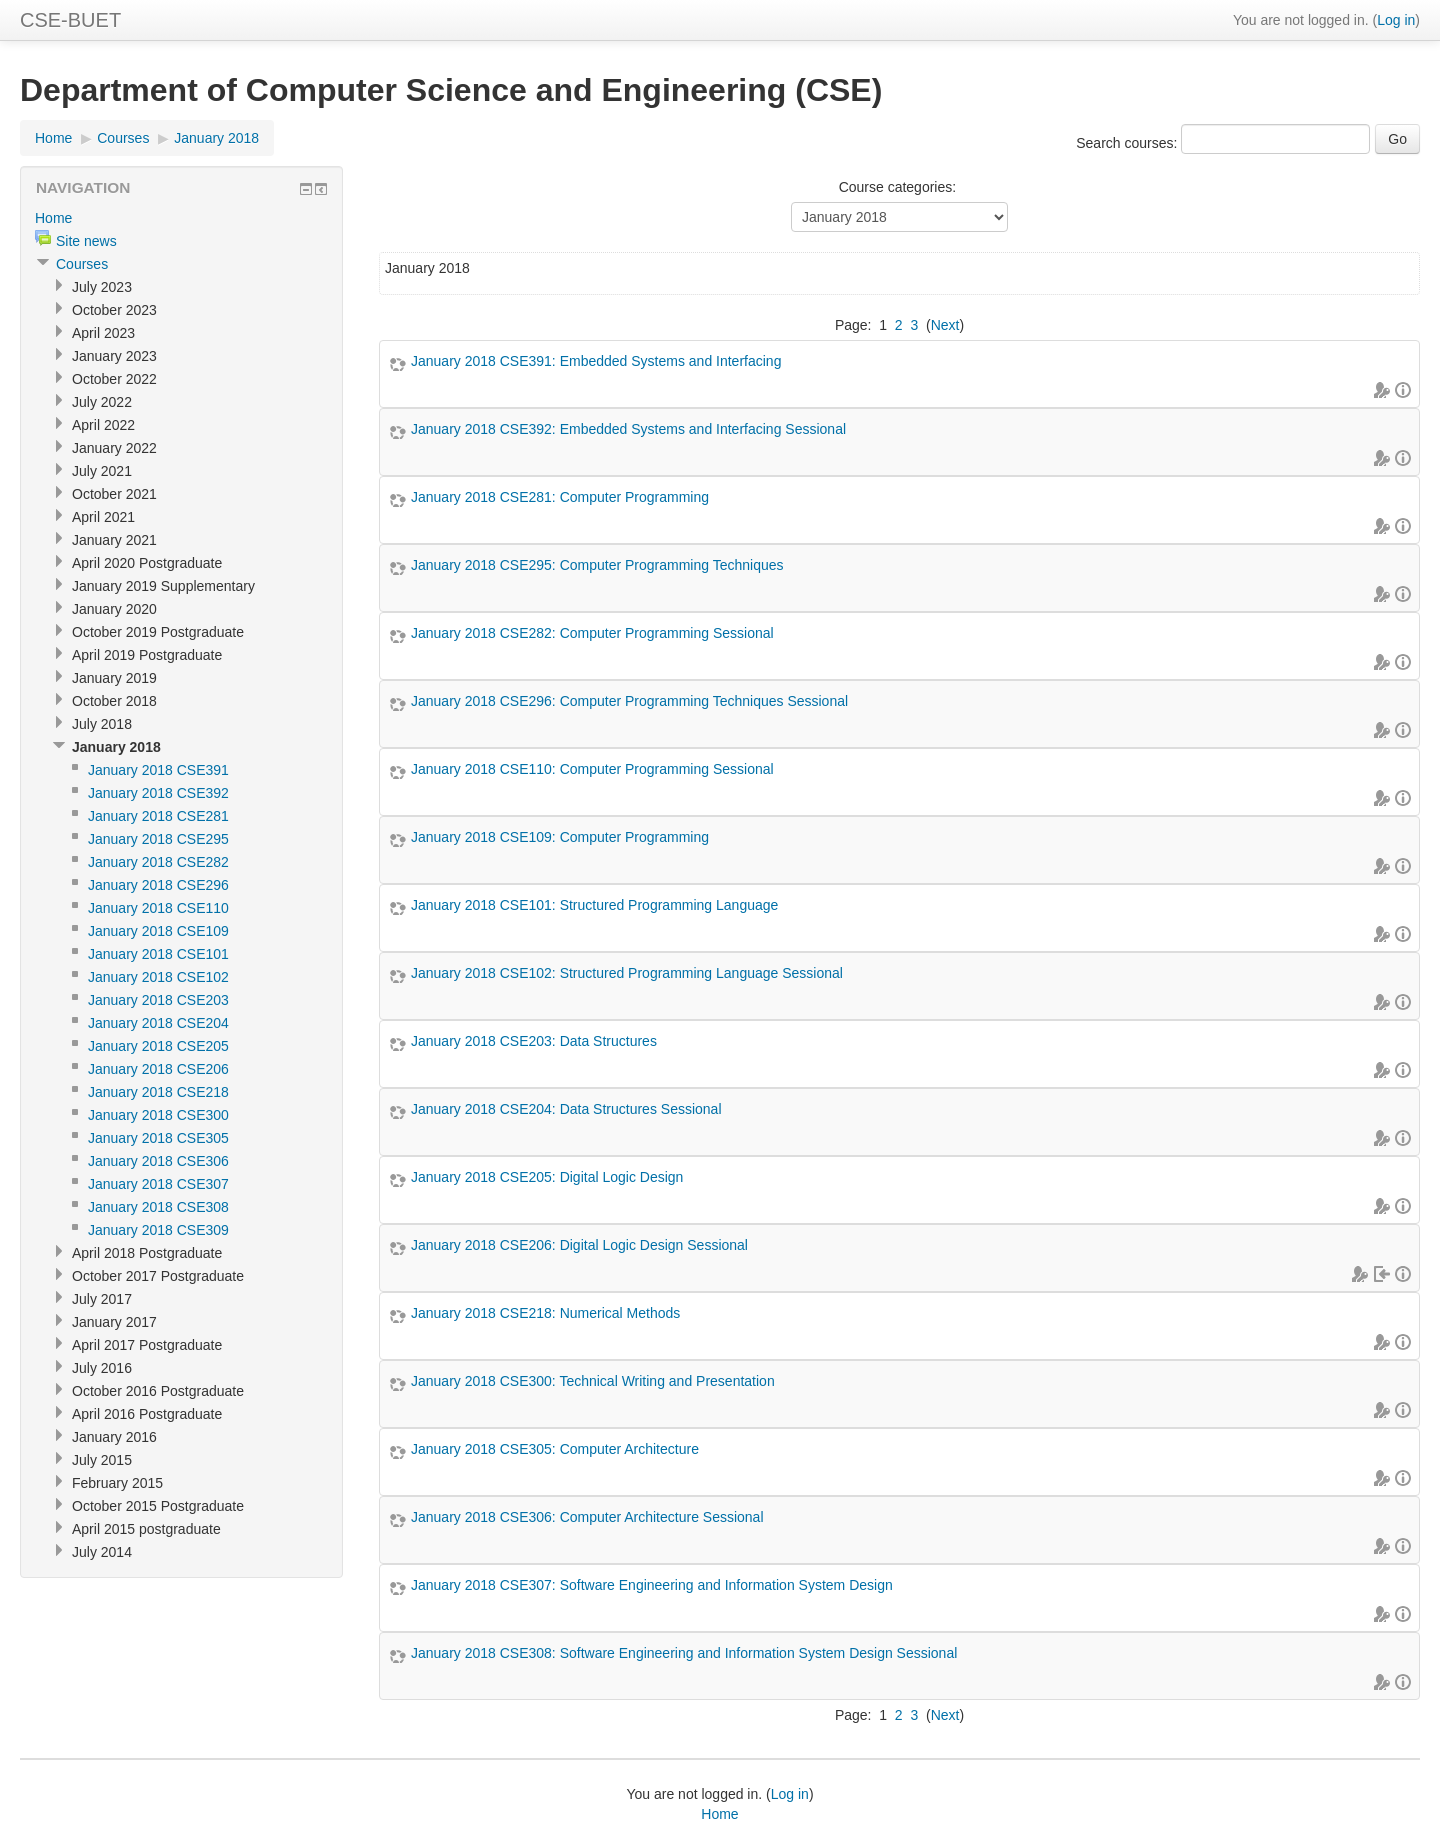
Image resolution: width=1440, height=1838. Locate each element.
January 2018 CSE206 (158, 1069)
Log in (1396, 20)
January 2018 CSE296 (158, 885)
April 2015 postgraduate (146, 1529)
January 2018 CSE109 (158, 931)
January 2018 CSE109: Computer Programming (560, 837)
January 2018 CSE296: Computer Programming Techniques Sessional (629, 701)
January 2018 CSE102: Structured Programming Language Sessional (627, 973)
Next (945, 325)
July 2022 (102, 402)
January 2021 (114, 540)
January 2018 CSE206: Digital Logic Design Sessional (579, 1245)
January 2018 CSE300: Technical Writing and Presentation (593, 1381)
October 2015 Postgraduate (158, 1506)
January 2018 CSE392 (158, 793)
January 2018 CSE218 (158, 1092)
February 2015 (117, 1483)
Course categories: (898, 187)
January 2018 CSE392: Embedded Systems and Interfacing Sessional (628, 429)
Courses (123, 138)
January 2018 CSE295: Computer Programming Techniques (597, 565)
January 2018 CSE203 (158, 1000)
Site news (86, 241)
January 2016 (114, 1437)
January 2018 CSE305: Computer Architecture (555, 1449)
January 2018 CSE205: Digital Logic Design (547, 1177)
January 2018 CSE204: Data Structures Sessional (566, 1109)
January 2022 (114, 448)
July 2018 (102, 724)
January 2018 (216, 138)
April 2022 (103, 425)
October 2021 (114, 494)
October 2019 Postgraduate (158, 632)
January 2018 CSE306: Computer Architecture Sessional (587, 1517)
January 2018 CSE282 (158, 862)
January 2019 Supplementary (163, 586)
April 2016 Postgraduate (147, 1414)
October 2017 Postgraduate (158, 1276)
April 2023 (103, 333)
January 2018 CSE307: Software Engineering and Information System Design (652, 1585)
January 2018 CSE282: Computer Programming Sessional (592, 633)
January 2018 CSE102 (158, 977)
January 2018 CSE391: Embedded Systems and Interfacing (596, 361)
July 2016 (102, 1368)
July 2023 (102, 287)
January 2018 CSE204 (158, 1023)
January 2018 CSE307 (158, 1184)
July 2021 (102, 471)
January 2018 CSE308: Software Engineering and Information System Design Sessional (684, 1653)
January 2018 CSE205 (158, 1046)
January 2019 (114, 678)
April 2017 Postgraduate (147, 1345)
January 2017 (114, 1322)
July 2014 (102, 1552)
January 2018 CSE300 (158, 1115)
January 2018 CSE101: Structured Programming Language (594, 905)
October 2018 (114, 701)
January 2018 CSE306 (158, 1161)
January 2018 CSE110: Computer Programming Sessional (592, 769)
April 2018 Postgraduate (147, 1253)
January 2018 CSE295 (158, 839)
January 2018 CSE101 (158, 954)
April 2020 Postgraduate (147, 563)
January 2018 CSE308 (158, 1207)
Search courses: (1128, 143)
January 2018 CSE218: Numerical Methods (545, 1313)
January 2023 (114, 356)
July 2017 (102, 1299)
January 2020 (114, 609)
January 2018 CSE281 (158, 816)
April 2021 (103, 517)
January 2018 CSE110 (158, 908)
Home (53, 138)
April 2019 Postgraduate (147, 655)
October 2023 (114, 310)
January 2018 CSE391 (158, 770)
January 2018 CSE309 (158, 1230)
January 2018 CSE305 (158, 1138)
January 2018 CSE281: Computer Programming (560, 497)
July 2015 (102, 1460)
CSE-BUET (70, 20)
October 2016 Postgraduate (158, 1391)
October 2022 (114, 379)
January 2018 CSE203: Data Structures (534, 1041)
